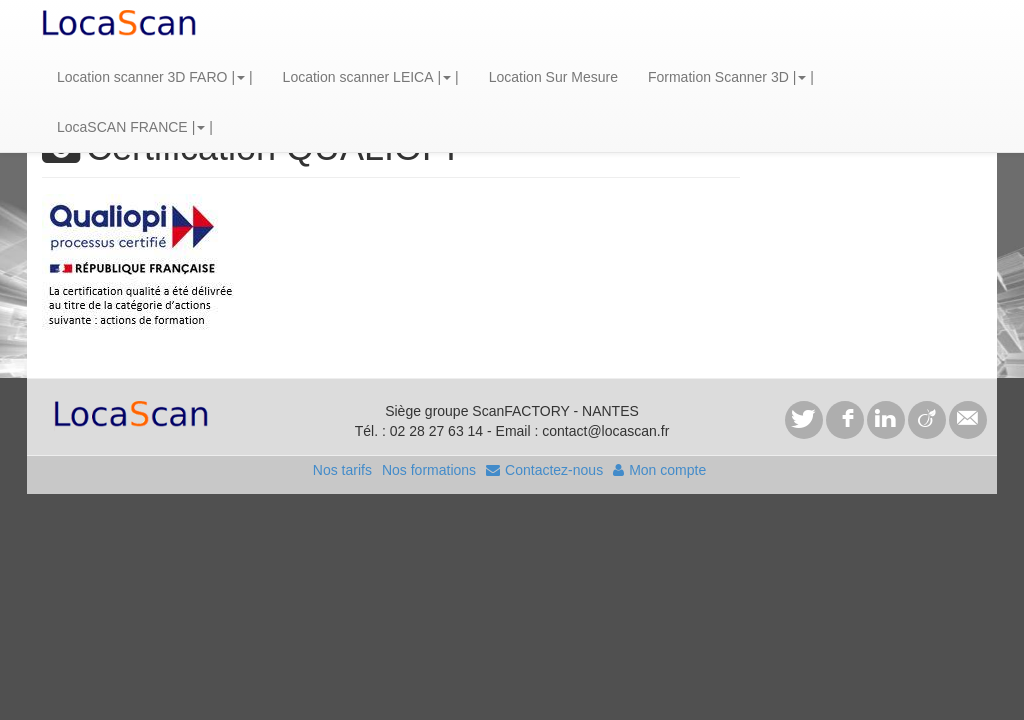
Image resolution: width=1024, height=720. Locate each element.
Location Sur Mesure (553, 77)
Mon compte (659, 470)
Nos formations (429, 470)
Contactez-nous (544, 470)
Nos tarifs (342, 470)
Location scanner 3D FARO (142, 77)
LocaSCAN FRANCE (122, 127)
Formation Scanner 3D (718, 77)
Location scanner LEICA (358, 77)
